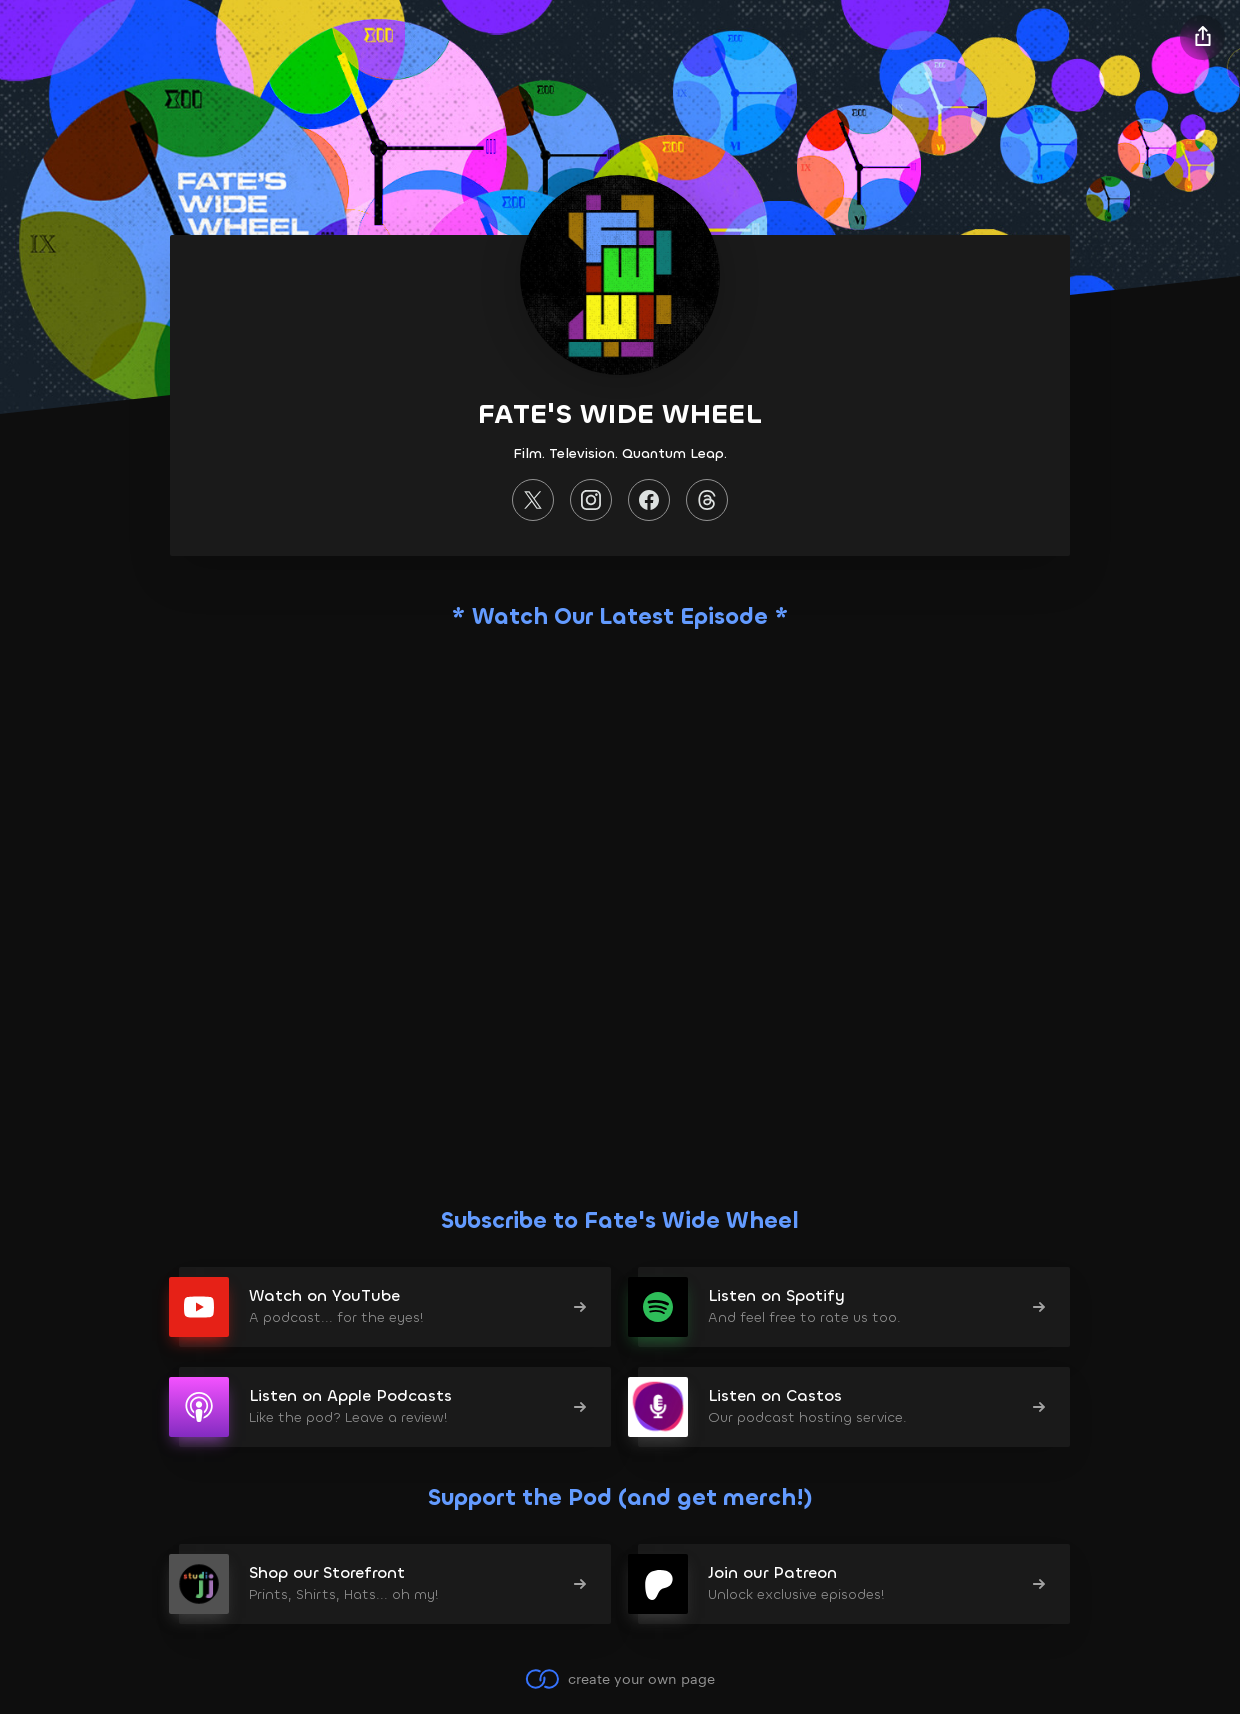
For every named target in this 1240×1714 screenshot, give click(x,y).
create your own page (619, 1679)
